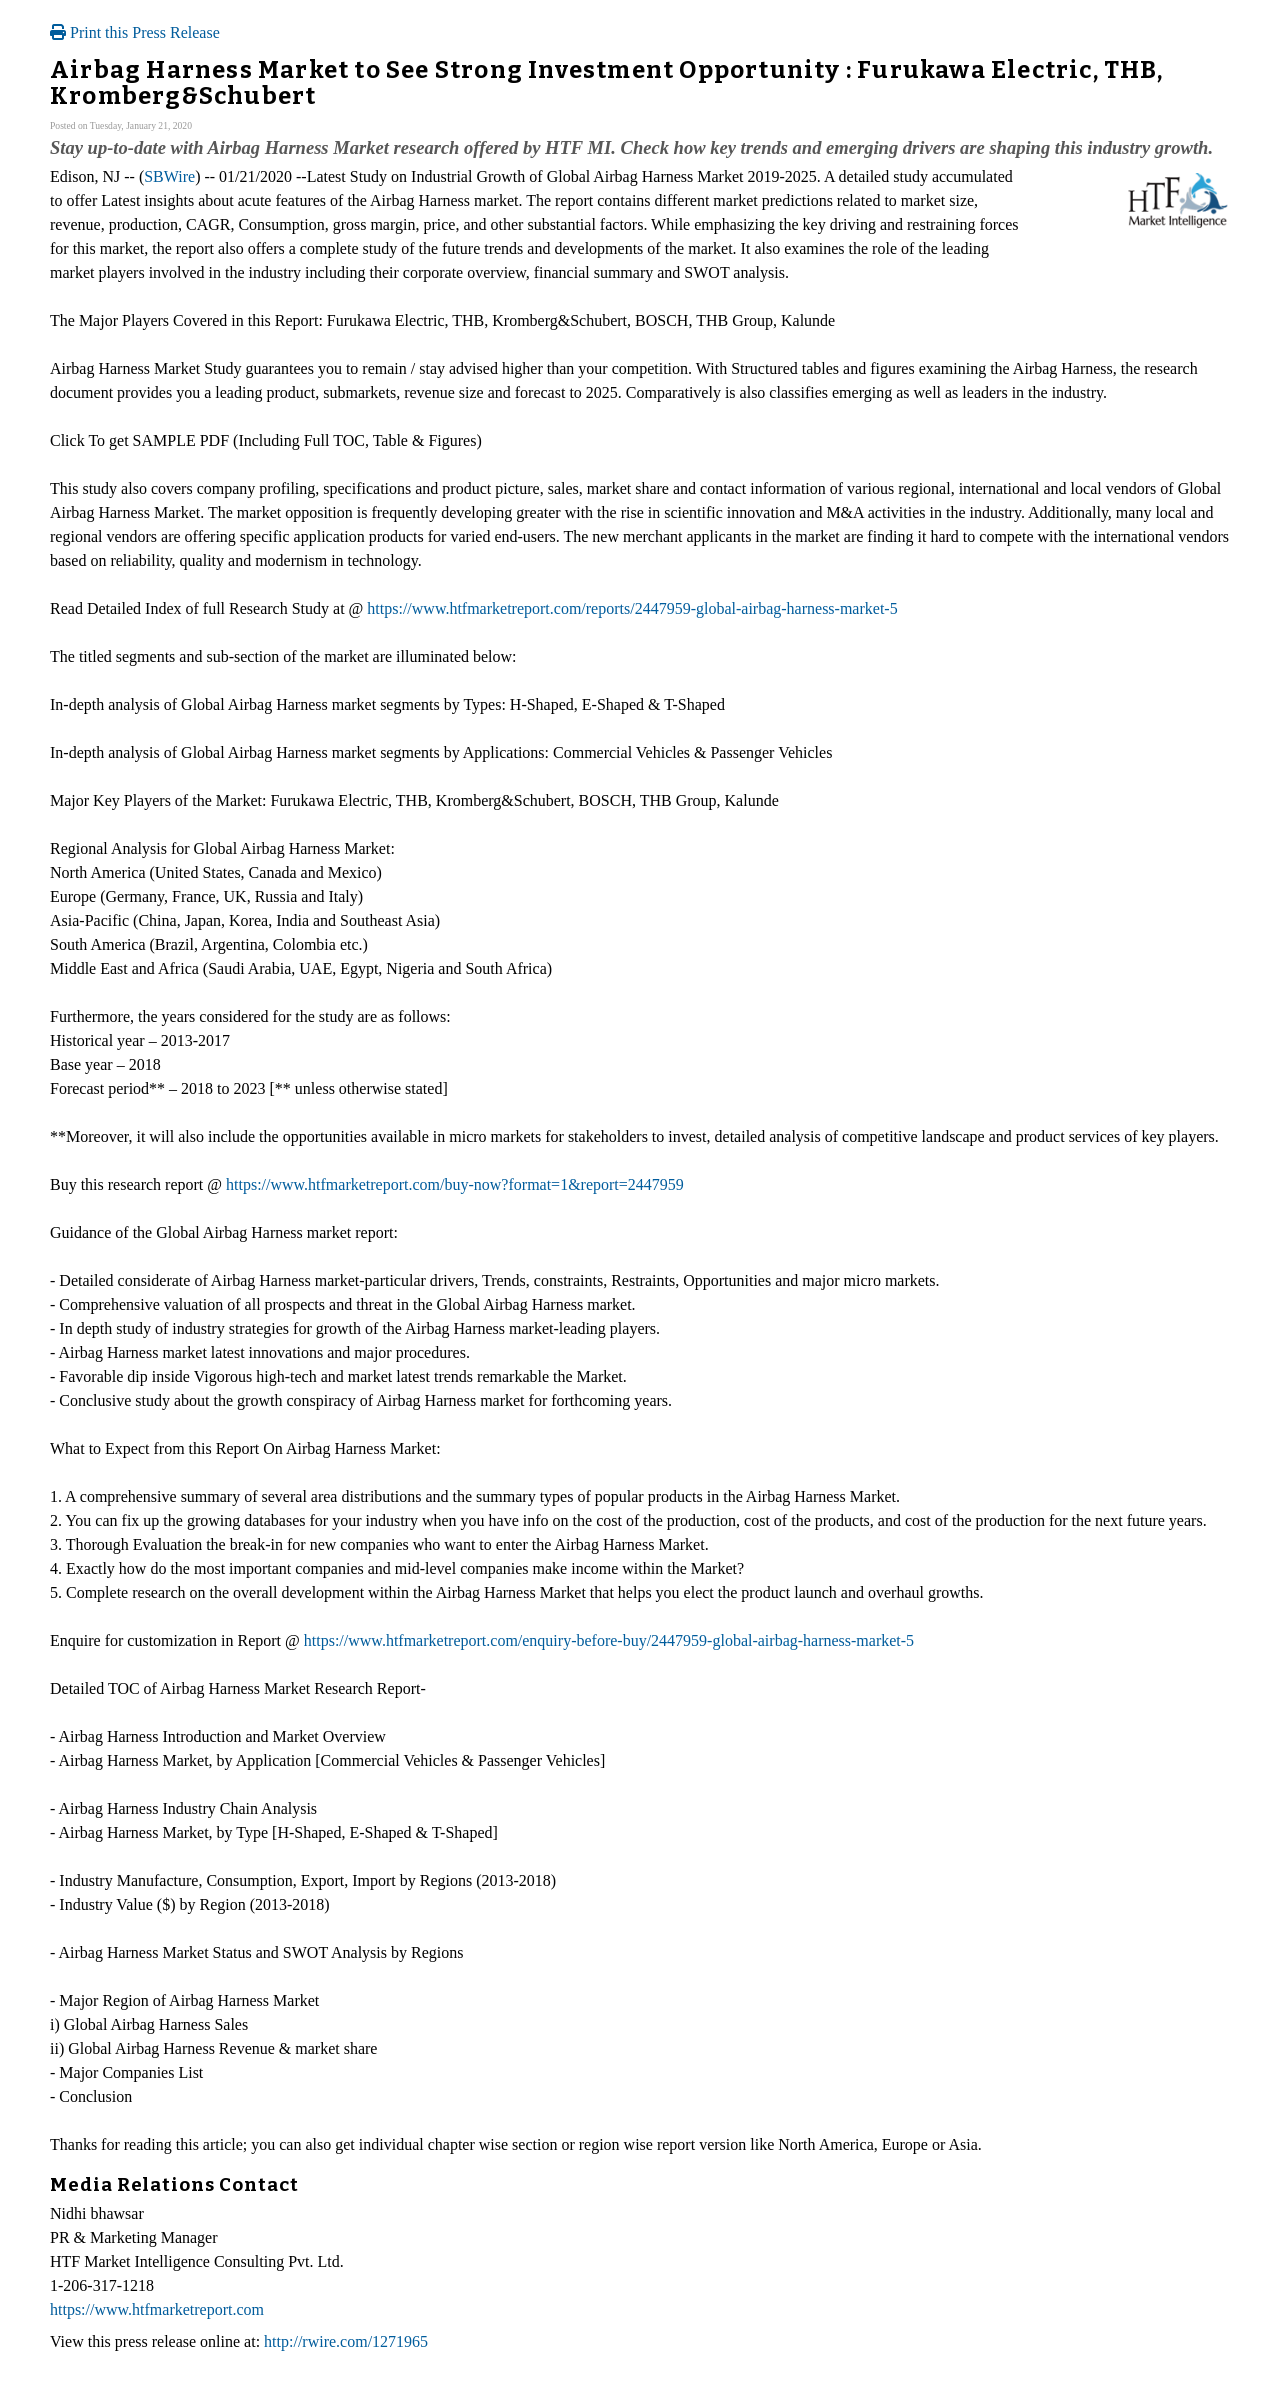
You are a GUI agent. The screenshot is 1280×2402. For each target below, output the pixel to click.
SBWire (169, 176)
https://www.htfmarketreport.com (157, 2309)
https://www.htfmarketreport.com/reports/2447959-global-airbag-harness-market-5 (632, 608)
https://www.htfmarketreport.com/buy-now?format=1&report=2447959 (455, 1184)
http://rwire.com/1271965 (346, 2341)
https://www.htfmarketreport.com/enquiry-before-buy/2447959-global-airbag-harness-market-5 (609, 1640)
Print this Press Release (135, 32)
